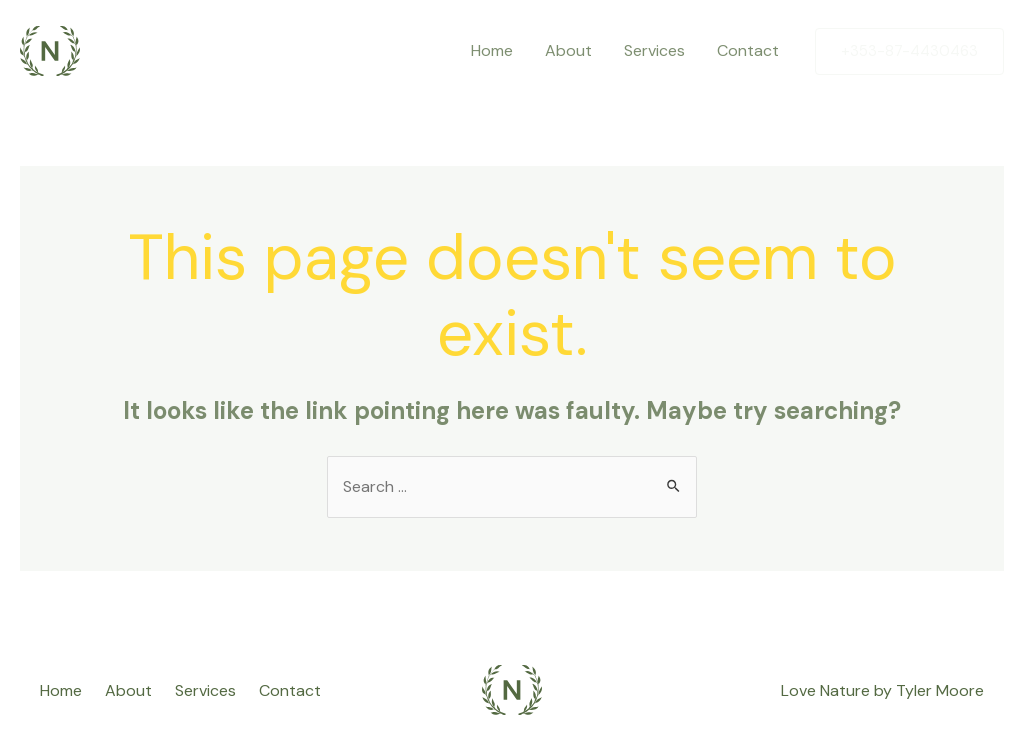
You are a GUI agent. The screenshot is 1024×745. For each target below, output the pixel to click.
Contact (748, 50)
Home (492, 50)
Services (654, 50)
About (568, 50)
